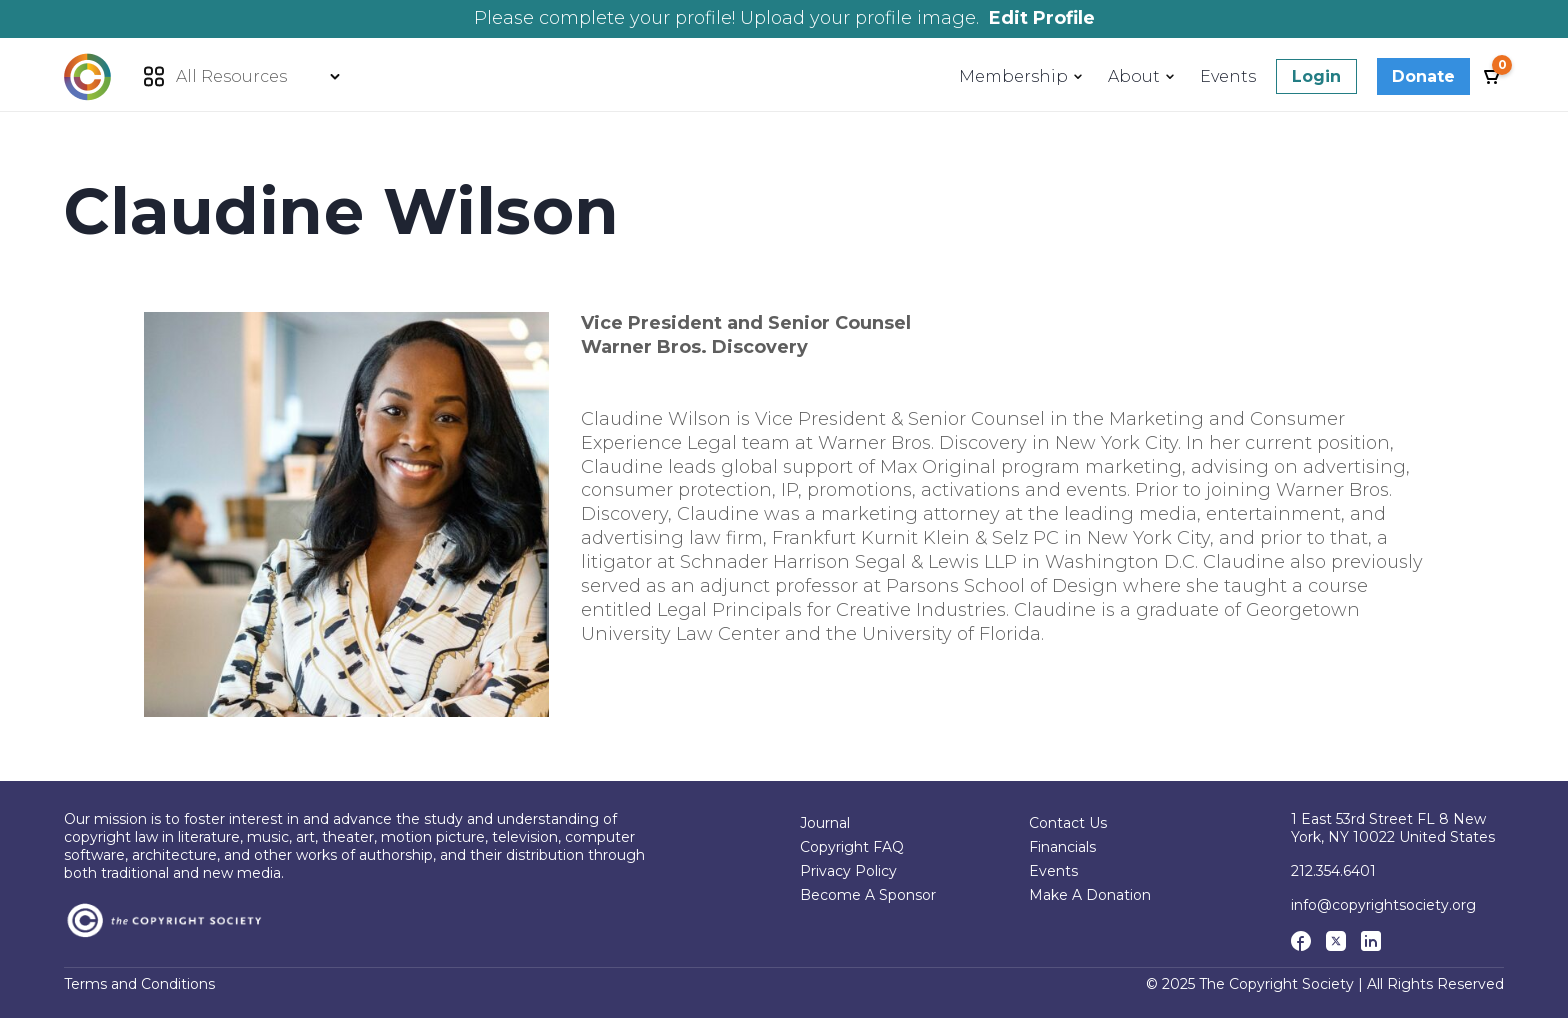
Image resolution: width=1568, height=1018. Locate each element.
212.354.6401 (1333, 871)
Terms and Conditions (139, 984)
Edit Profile (1042, 18)
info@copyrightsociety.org (1383, 905)
